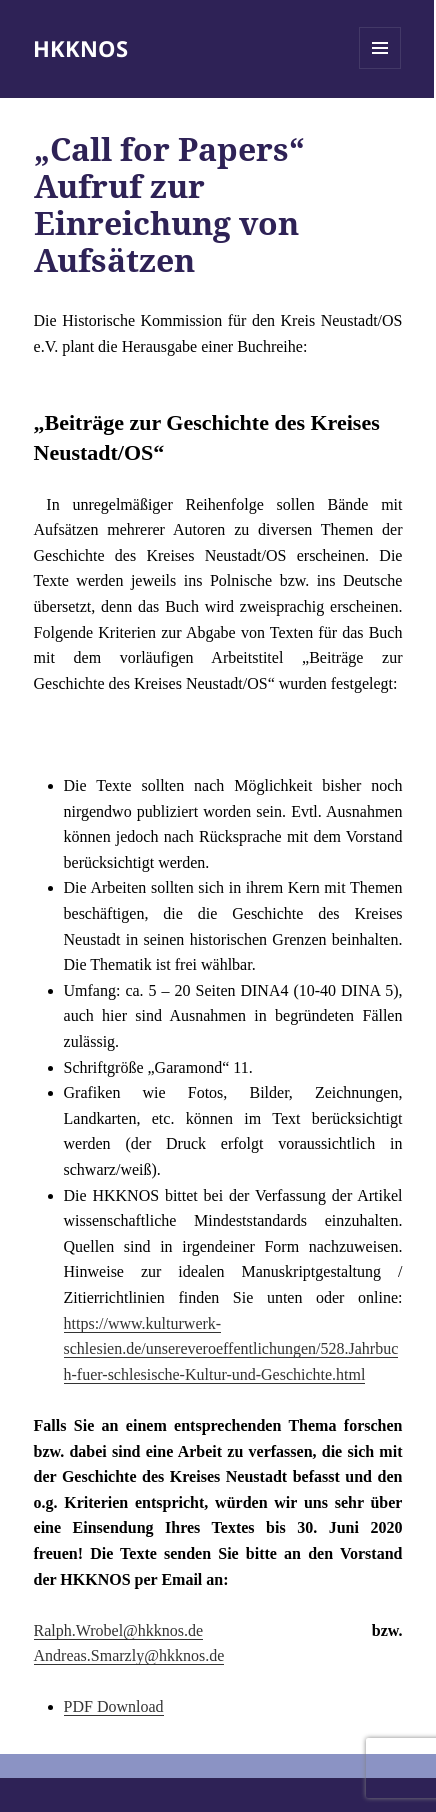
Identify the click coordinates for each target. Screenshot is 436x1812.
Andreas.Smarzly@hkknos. (122, 1655)
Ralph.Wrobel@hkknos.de (119, 1630)
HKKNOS (80, 48)
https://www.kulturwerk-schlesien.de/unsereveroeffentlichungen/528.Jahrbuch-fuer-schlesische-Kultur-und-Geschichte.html (231, 1349)
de (216, 1655)
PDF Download (114, 1706)
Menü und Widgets (380, 68)
